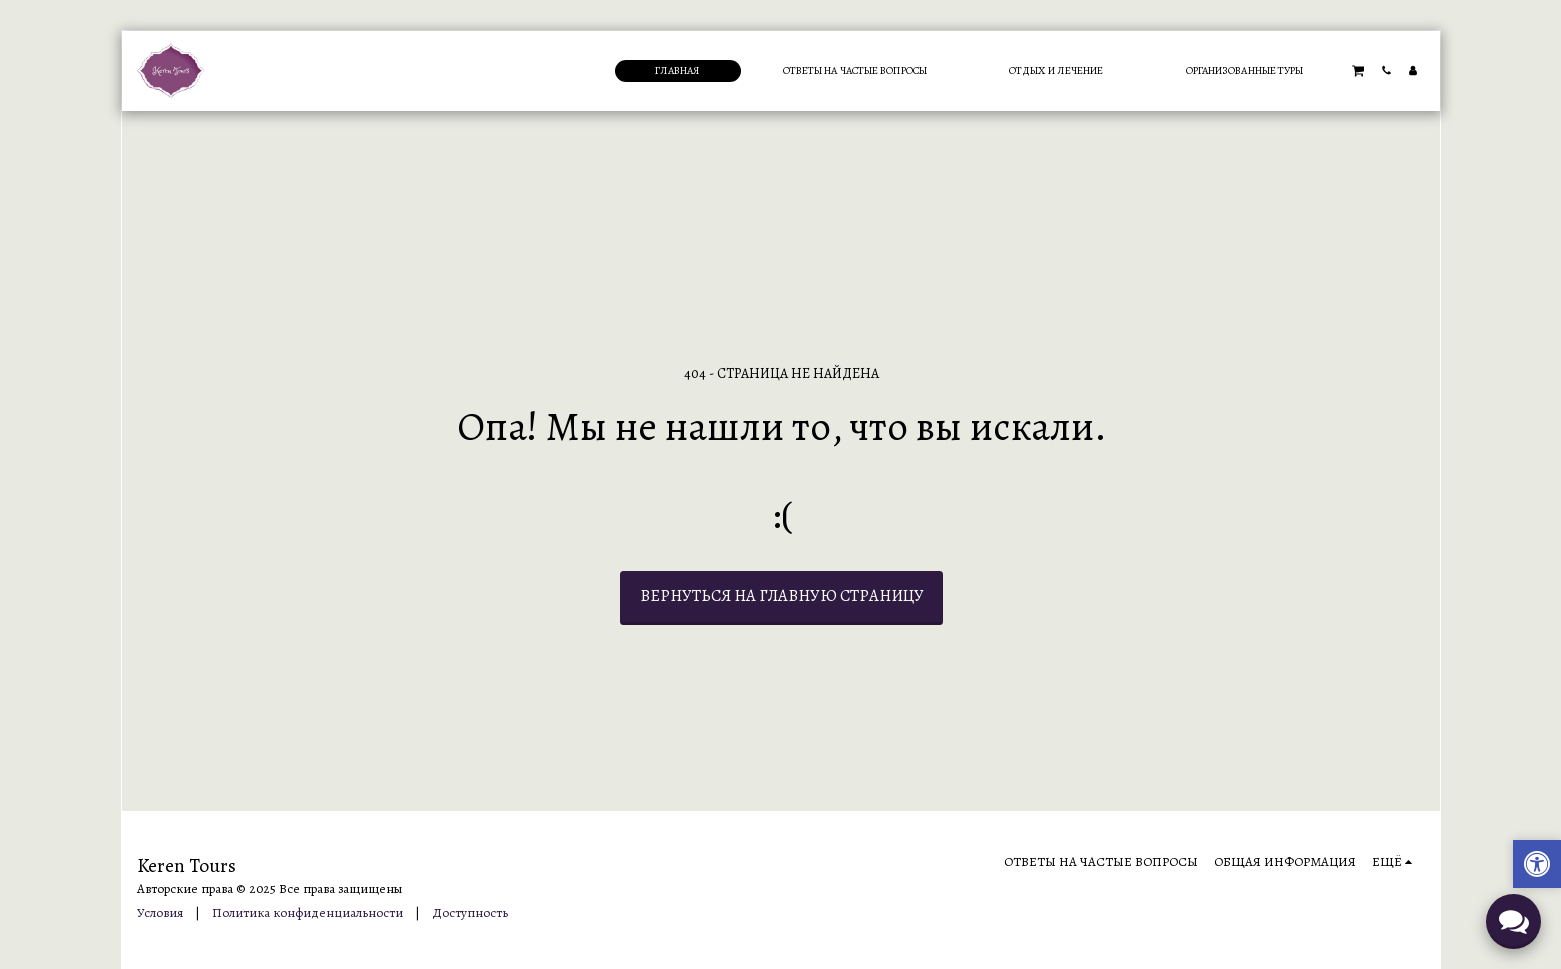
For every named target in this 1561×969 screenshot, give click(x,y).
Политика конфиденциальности (307, 913)
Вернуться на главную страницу (782, 595)
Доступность (470, 913)
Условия (160, 913)
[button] (1358, 70)
